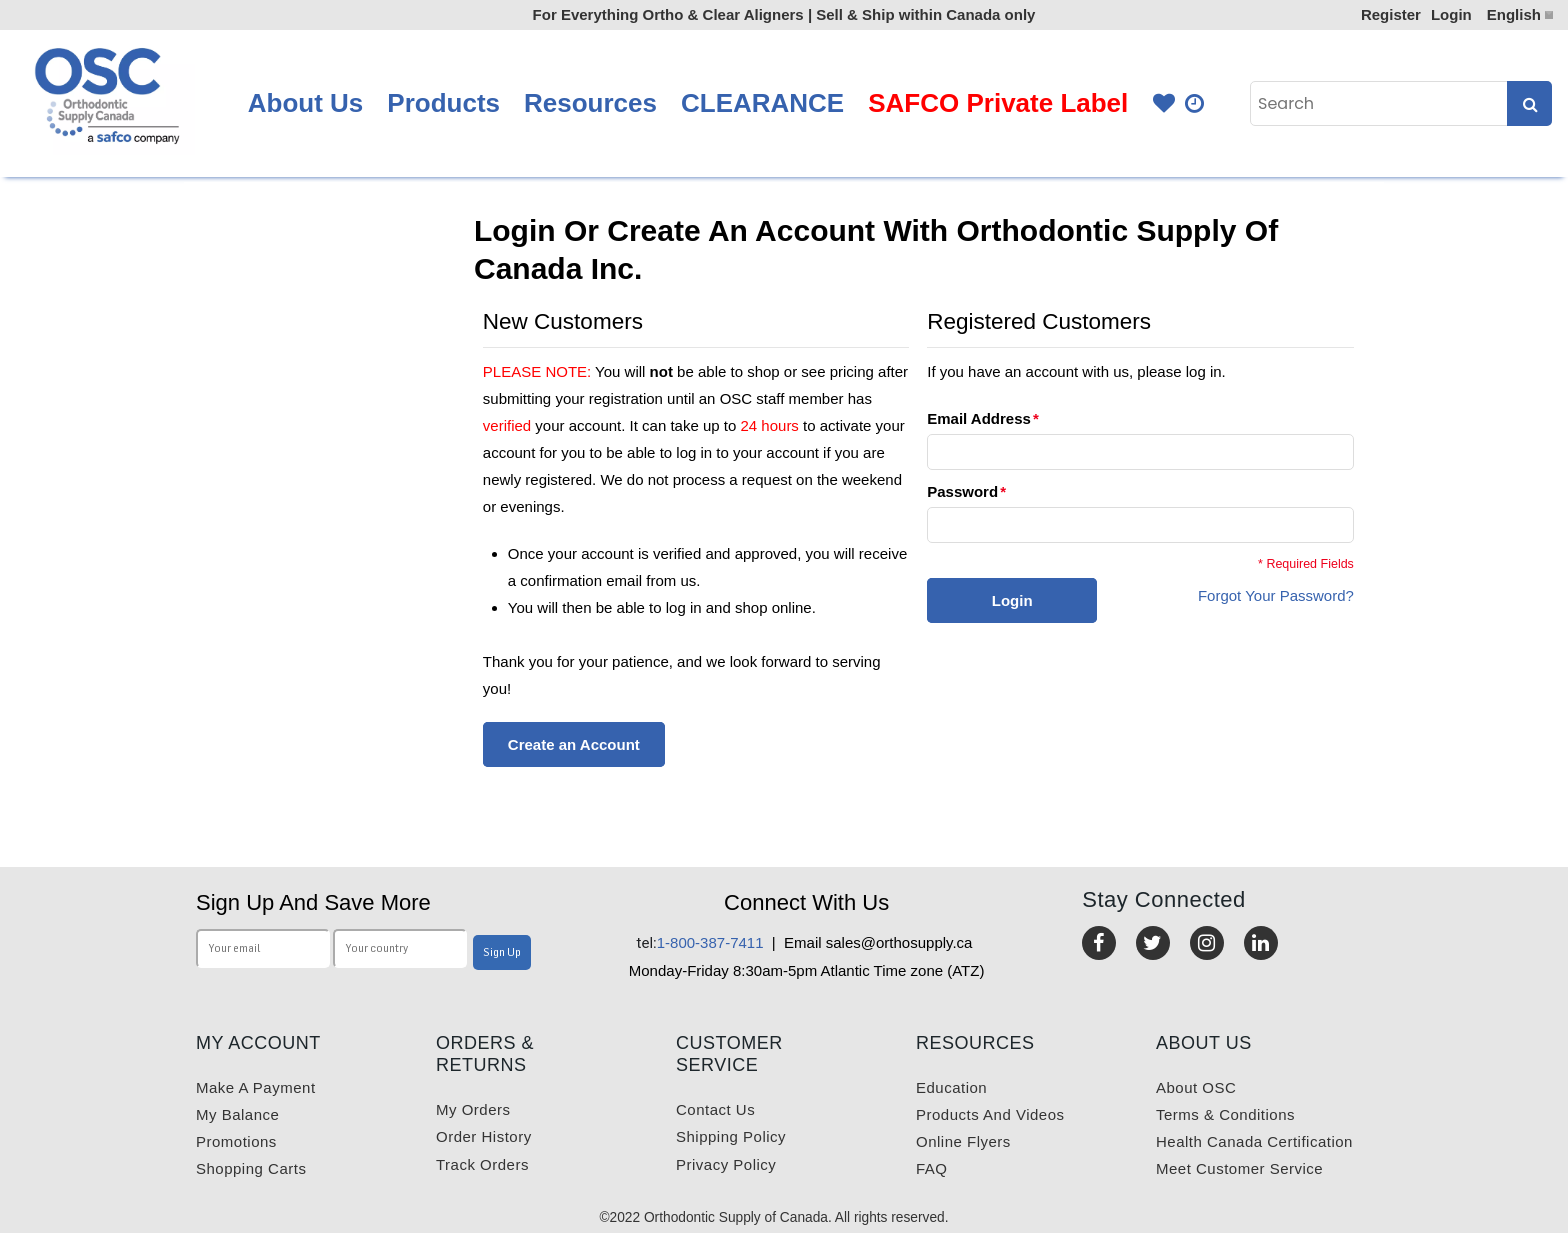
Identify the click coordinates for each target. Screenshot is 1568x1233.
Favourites (1164, 103)
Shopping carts (251, 1168)
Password (962, 491)
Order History (484, 1136)
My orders (473, 1109)
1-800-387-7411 (700, 942)
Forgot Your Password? (1276, 595)
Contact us (715, 1109)
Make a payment (256, 1087)
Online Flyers (963, 1141)
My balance (237, 1114)
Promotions (236, 1141)
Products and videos (990, 1114)
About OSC (1196, 1087)
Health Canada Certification (1254, 1141)
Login (1451, 14)
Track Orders (482, 1164)
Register (1391, 14)
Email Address (979, 418)
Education (951, 1087)
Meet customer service (1239, 1168)
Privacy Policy (726, 1164)
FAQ (932, 1168)
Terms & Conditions (1225, 1114)
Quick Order (1196, 103)
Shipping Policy (731, 1136)
